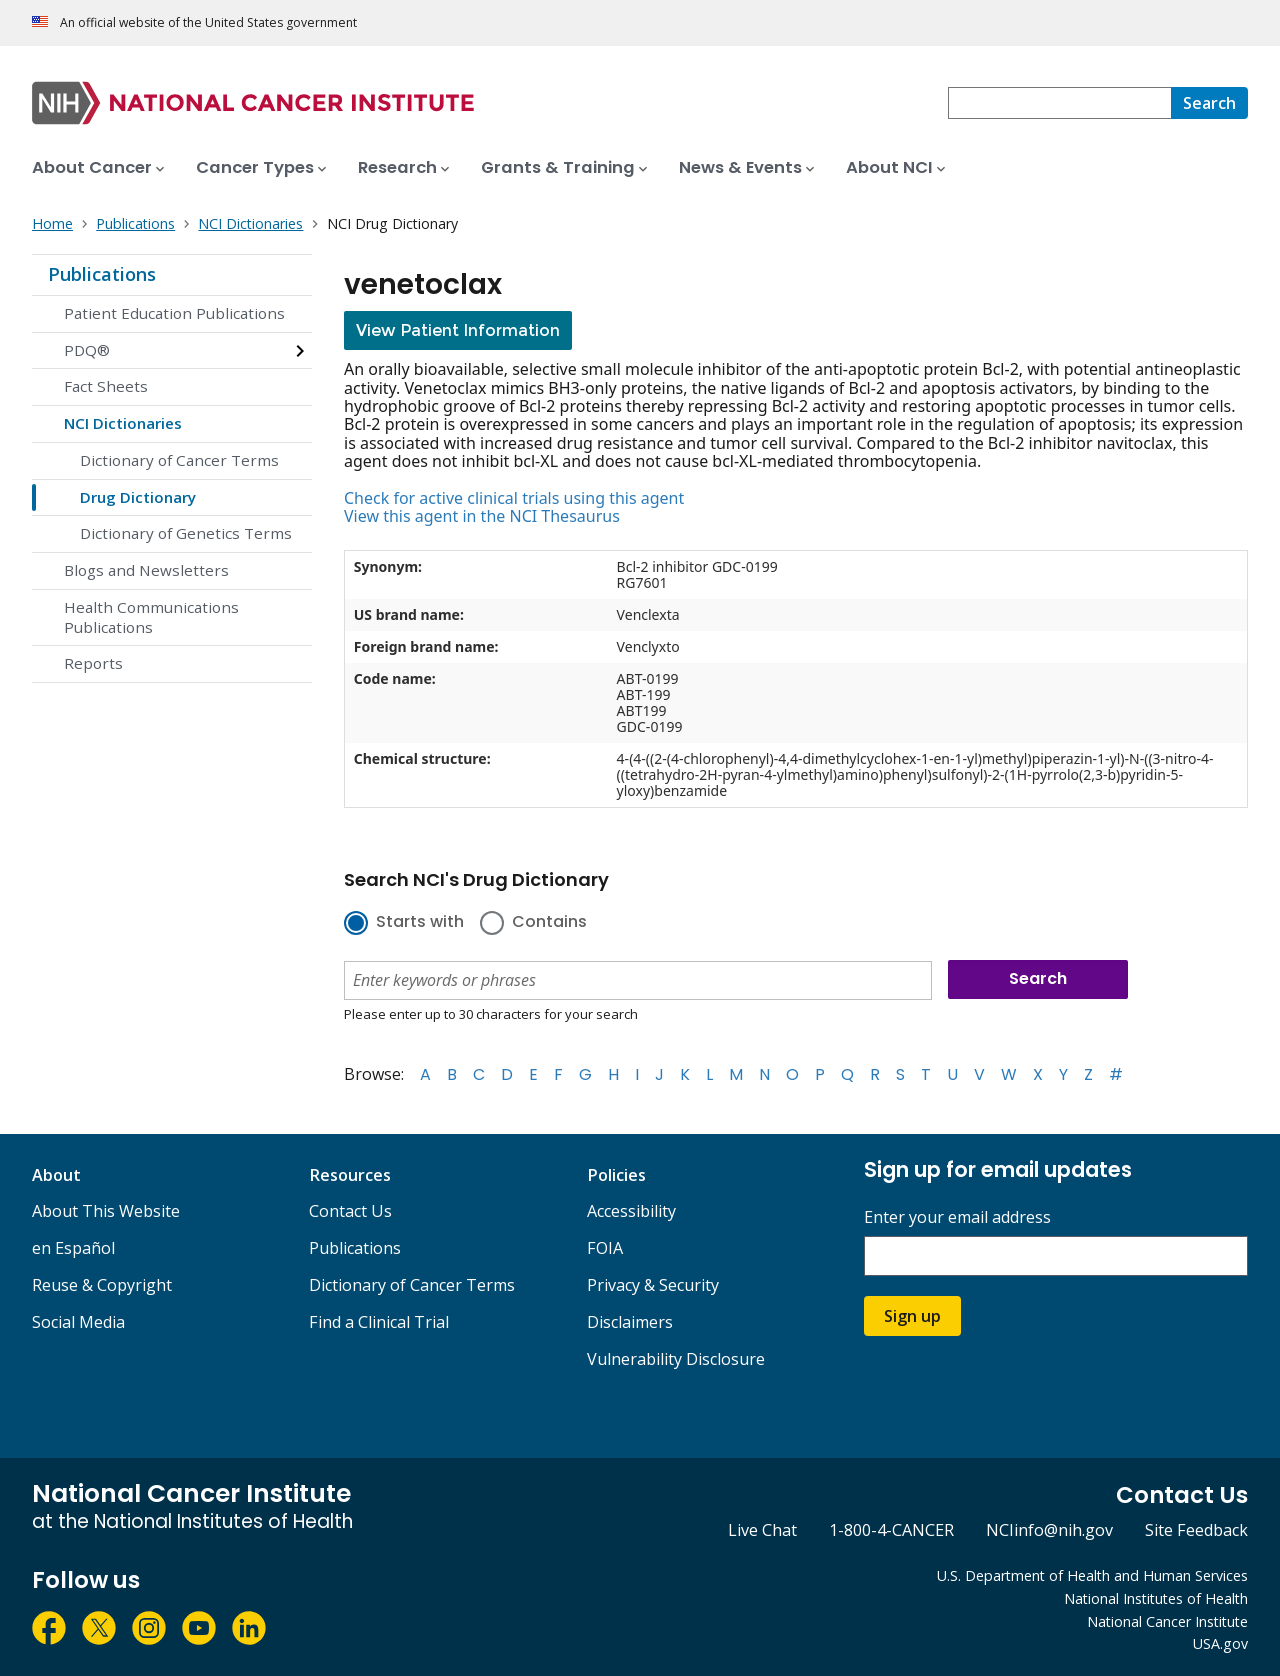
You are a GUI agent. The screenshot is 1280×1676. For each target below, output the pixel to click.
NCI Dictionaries (123, 423)
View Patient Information (458, 330)
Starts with (420, 923)
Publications (102, 274)
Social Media (78, 1322)
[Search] (1209, 103)
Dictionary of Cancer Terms (179, 460)
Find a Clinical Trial (379, 1322)
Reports (93, 663)
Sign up (912, 1316)
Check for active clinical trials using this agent (514, 498)
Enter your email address (957, 1217)
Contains (549, 923)
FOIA (605, 1248)
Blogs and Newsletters (146, 570)
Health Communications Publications (151, 617)
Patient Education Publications (174, 313)
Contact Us (350, 1211)
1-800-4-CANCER (891, 1530)
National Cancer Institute (1167, 1621)
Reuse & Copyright (102, 1285)
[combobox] (1059, 103)
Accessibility (631, 1211)
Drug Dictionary (138, 497)
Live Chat (762, 1530)
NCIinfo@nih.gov (1049, 1530)
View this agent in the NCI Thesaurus (482, 516)
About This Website (106, 1211)
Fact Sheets (106, 386)
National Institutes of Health (1156, 1598)
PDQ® (87, 350)
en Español (73, 1248)
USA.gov (1220, 1643)
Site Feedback (1196, 1530)
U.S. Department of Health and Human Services (1092, 1575)
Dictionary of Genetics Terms (186, 533)
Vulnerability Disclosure (676, 1359)
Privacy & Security (653, 1285)
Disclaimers (630, 1322)
